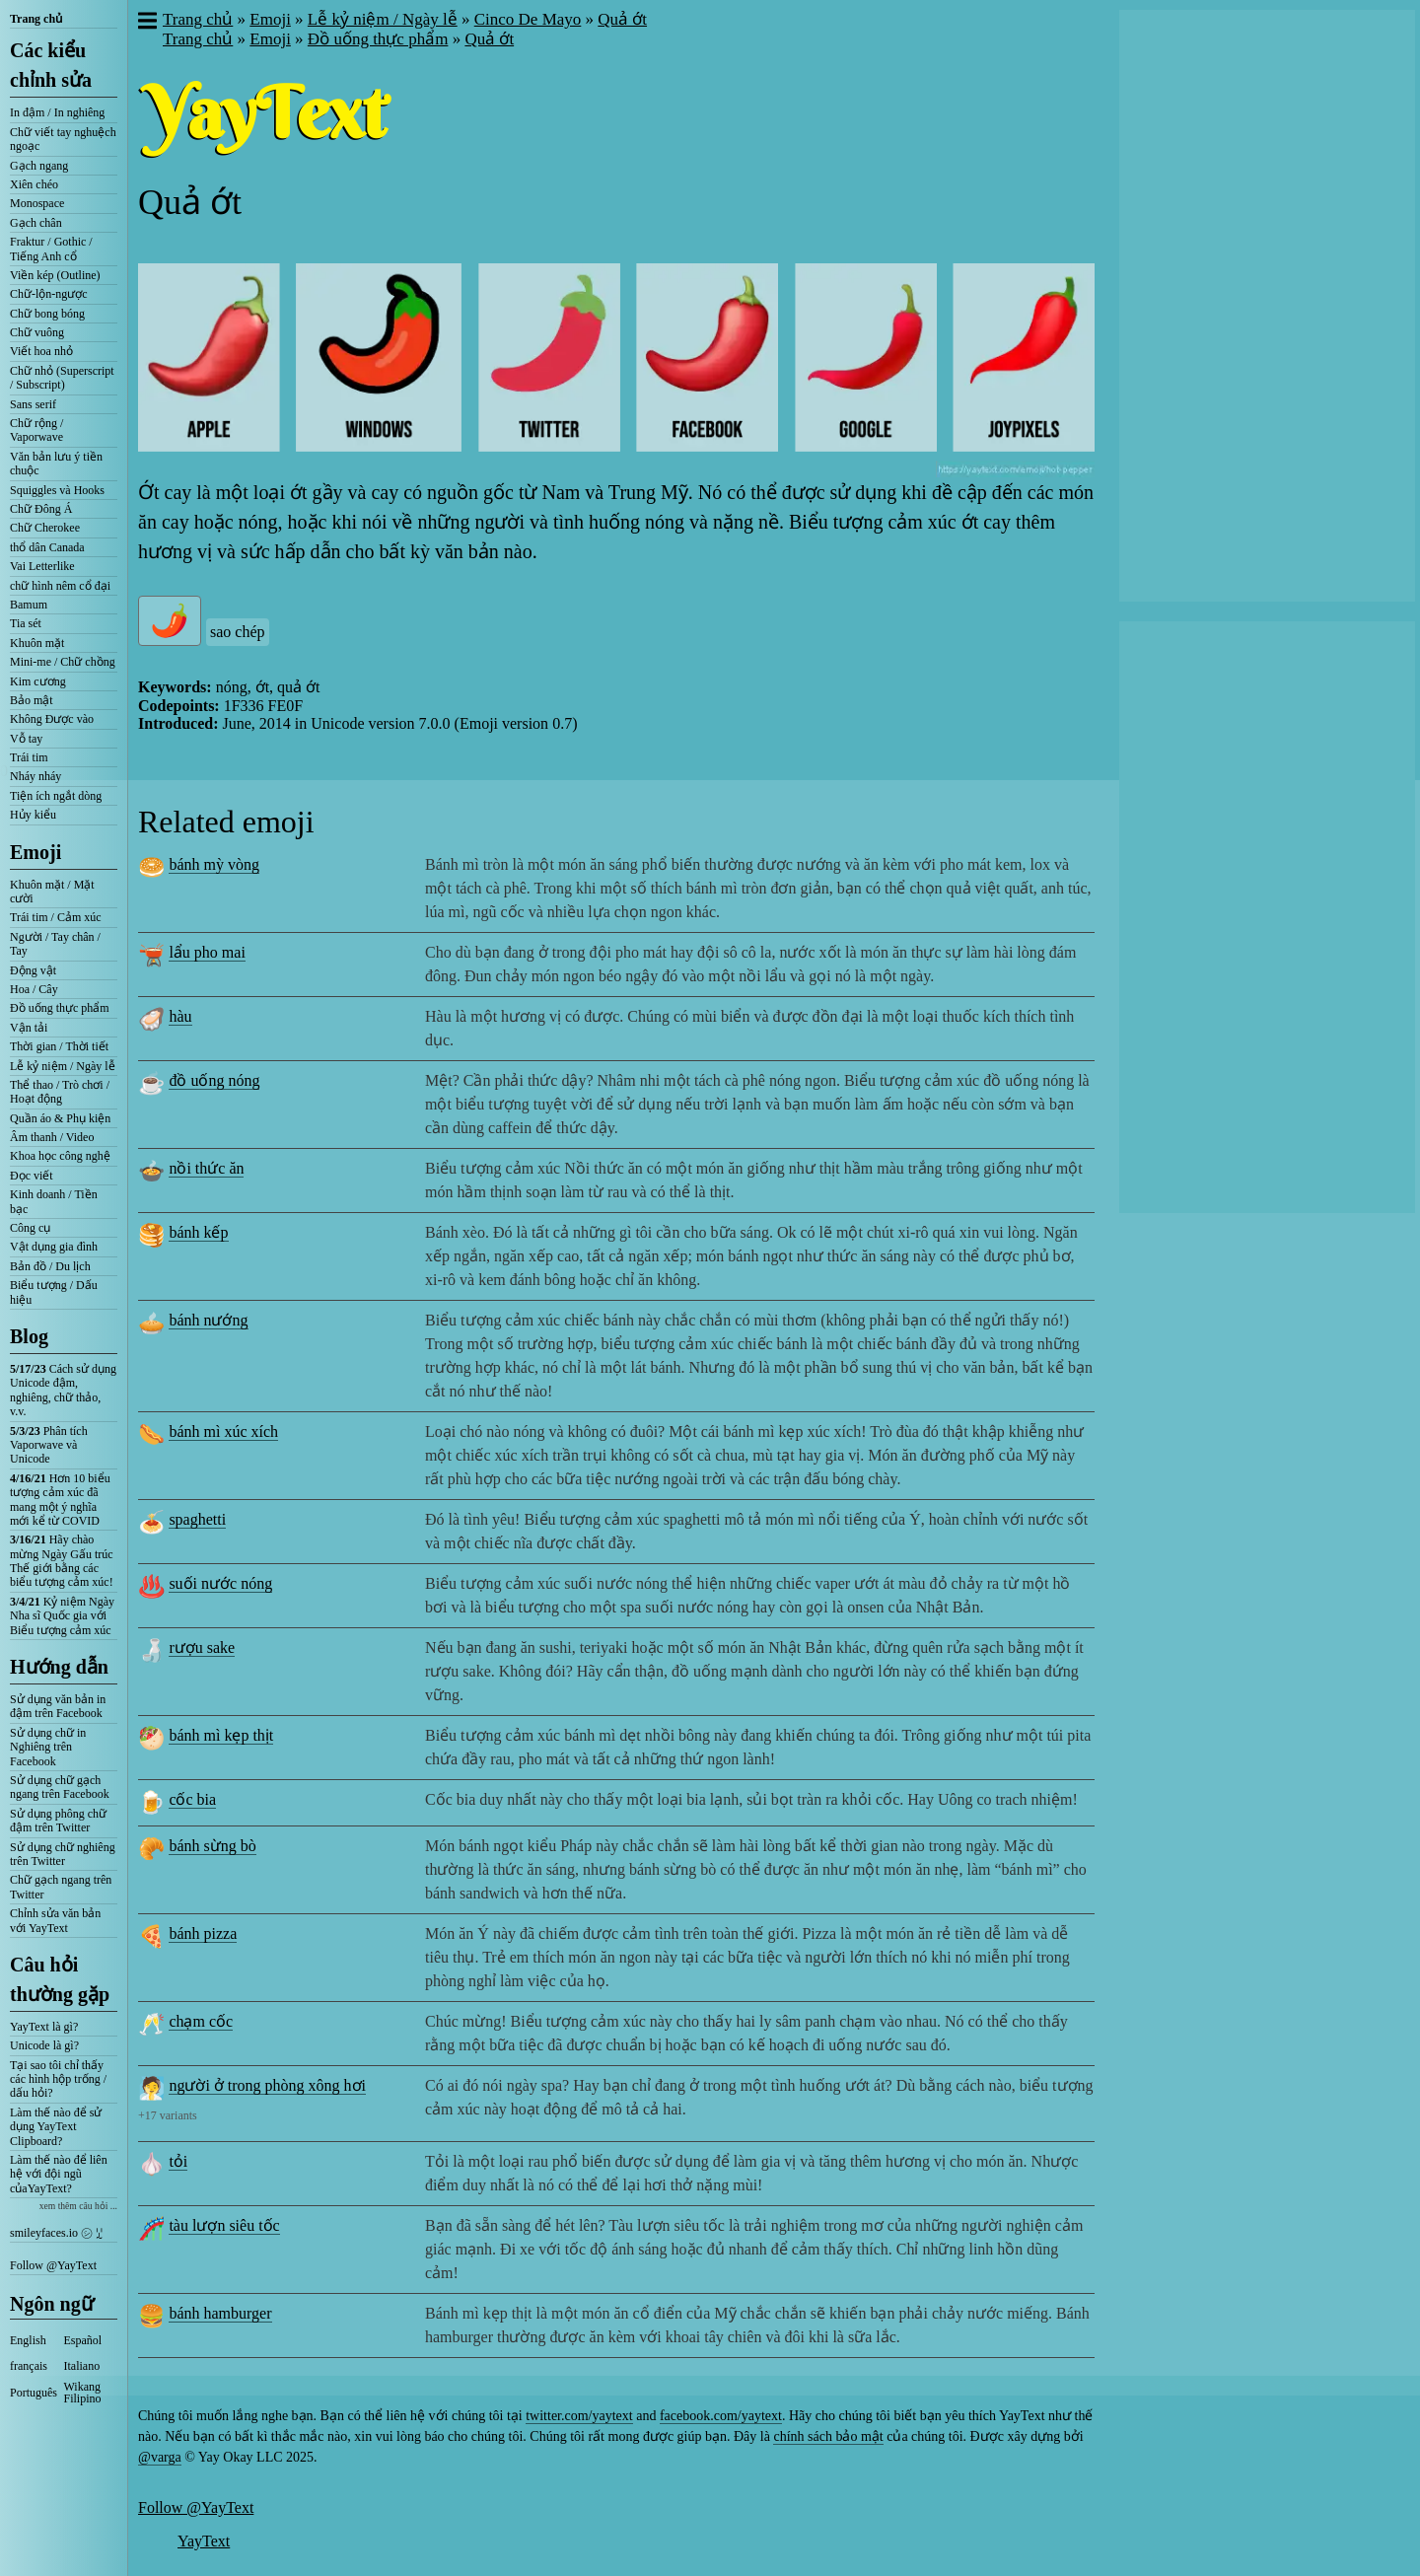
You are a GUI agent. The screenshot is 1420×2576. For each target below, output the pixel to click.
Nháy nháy (35, 776)
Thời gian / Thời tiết (59, 1046)
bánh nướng (208, 1320)
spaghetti (197, 1519)
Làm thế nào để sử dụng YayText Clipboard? (56, 2127)
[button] (146, 23)
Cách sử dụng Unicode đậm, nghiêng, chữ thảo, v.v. (63, 1390)
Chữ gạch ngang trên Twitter (60, 1886)
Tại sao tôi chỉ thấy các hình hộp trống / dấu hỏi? (58, 2079)
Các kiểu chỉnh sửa (51, 65)
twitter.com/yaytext (579, 2415)
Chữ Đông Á (41, 509)
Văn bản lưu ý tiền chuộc (56, 463)
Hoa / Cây (34, 989)
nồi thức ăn (206, 1168)
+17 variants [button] (167, 2115)
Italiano (82, 2366)
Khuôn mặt (37, 643)
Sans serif (33, 404)
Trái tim (29, 757)
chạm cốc (201, 2021)
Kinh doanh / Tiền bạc (54, 1201)
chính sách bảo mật (828, 2436)
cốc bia (192, 1799)
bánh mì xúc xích (223, 1431)
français (28, 2366)
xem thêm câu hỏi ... (78, 2205)
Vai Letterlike (42, 566)
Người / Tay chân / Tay (55, 944)
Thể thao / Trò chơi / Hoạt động (59, 1092)
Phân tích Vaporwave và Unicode (49, 1445)
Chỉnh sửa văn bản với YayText (55, 1920)
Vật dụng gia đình (54, 1246)
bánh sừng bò (212, 1845)
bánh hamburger (220, 2313)
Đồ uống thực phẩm (59, 1008)
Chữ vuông (37, 332)
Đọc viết (31, 1175)
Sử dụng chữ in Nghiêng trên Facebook (48, 1747)
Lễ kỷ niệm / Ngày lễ (62, 1066)
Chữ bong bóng (47, 314)
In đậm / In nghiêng (57, 112)
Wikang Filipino (83, 2392)
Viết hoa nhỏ (41, 351)
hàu (180, 1016)
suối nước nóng (220, 1583)
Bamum (28, 604)
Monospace (37, 203)
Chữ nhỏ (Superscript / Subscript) (62, 378)
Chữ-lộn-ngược (49, 294)
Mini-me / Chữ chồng (62, 662)
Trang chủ (36, 19)
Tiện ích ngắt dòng (56, 796)
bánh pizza (203, 1933)
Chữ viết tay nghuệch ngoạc (63, 139)
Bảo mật (31, 700)
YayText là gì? (44, 2027)
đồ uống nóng (214, 1080)
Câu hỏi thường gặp (59, 1979)
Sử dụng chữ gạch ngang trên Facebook (59, 1787)
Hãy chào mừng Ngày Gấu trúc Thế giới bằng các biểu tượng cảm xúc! (61, 1561)
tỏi (178, 2161)
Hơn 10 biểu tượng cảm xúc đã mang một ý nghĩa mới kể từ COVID (60, 1499)
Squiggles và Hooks (57, 490)
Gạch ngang (39, 166)
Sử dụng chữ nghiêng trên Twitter (62, 1854)
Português (33, 2392)
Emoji (35, 852)
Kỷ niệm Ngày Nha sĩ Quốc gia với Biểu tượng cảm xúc (62, 1616)
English (28, 2340)
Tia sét (25, 623)
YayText (204, 2541)
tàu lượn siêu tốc (224, 2225)
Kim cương (38, 681)
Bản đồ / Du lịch (50, 1266)
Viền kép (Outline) (55, 275)
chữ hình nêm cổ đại (60, 586)
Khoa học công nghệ (60, 1156)
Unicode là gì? (44, 2045)
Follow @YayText (53, 2265)
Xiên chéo (34, 184)
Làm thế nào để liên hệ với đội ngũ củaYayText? (58, 2174)
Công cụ (30, 1228)
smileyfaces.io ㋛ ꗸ (56, 2233)
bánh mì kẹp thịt (221, 1735)
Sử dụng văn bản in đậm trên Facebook (58, 1706)
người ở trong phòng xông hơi (267, 2085)
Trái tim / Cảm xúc (56, 917)
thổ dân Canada (47, 547)
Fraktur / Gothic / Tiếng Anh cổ (51, 248)
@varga (159, 2457)
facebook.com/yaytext (721, 2415)
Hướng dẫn (59, 1667)
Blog (29, 1336)
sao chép (237, 631)
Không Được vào (52, 719)
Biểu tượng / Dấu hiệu (54, 1292)
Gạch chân (36, 223)
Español (83, 2340)
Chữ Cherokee (45, 528)
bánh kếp (198, 1232)
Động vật (33, 970)
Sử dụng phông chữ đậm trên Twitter (58, 1820)
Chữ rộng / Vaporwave (36, 430)
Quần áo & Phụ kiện (60, 1118)
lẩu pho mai (207, 952)
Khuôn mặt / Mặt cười (52, 891)
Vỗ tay (26, 739)
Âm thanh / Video (52, 1137)
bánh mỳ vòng (214, 864)
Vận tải (28, 1028)
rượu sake (202, 1647)
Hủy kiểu (33, 815)
